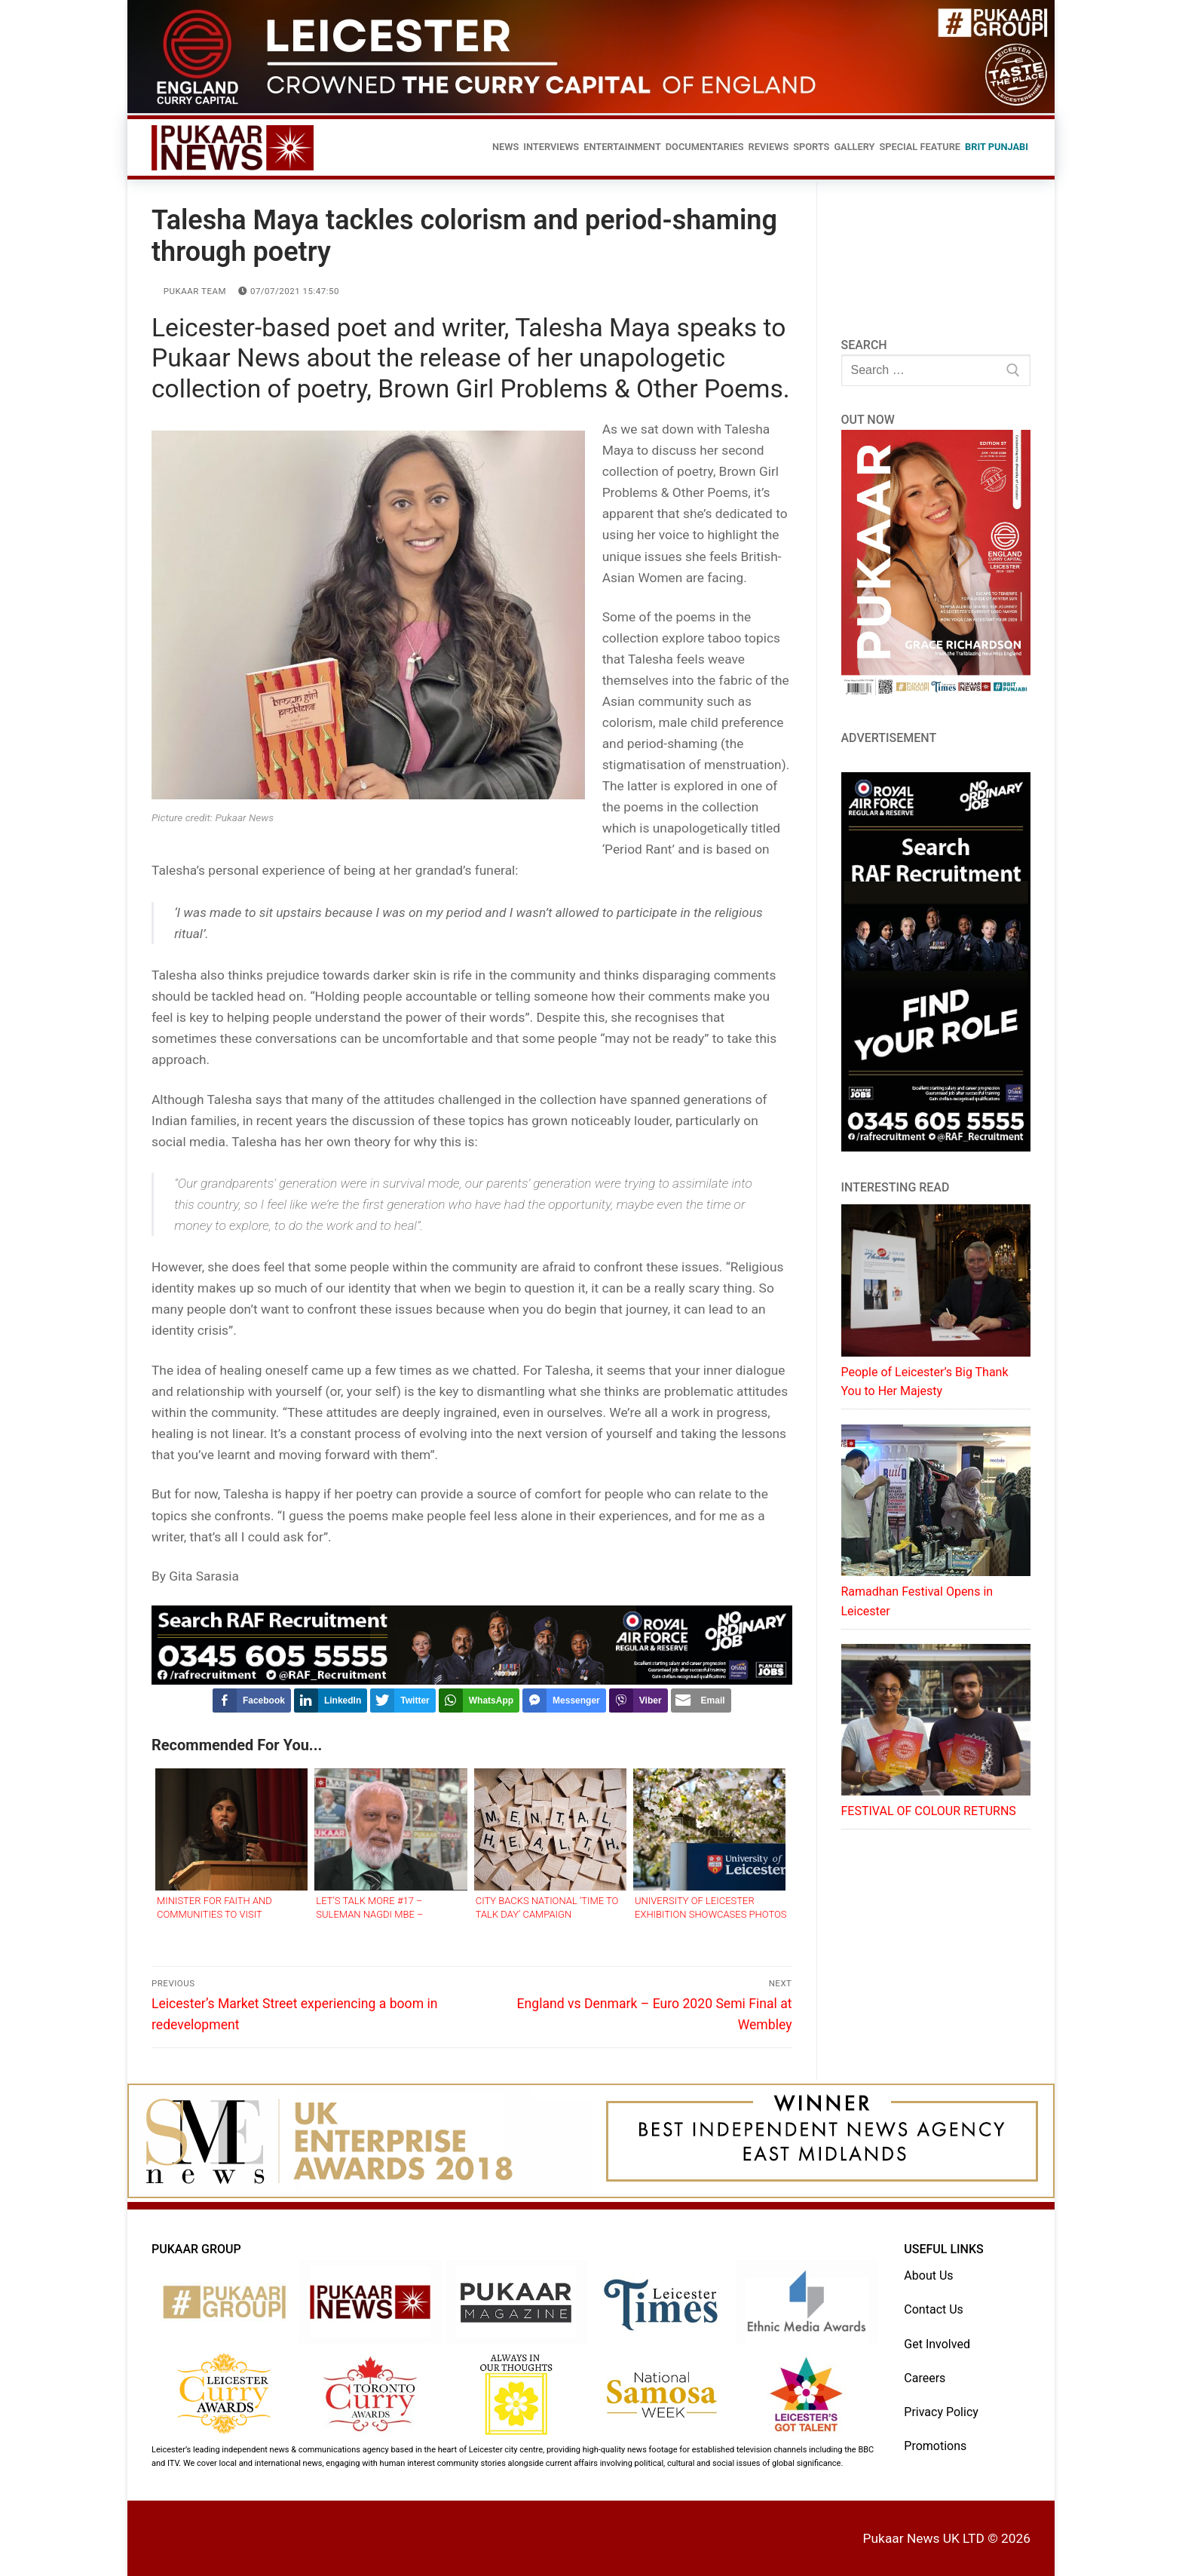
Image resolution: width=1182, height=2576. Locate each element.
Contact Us (933, 2309)
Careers (924, 2378)
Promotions (935, 2446)
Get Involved (937, 2344)
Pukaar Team (189, 291)
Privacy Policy (941, 2412)
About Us (928, 2275)
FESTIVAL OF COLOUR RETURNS (928, 1811)
